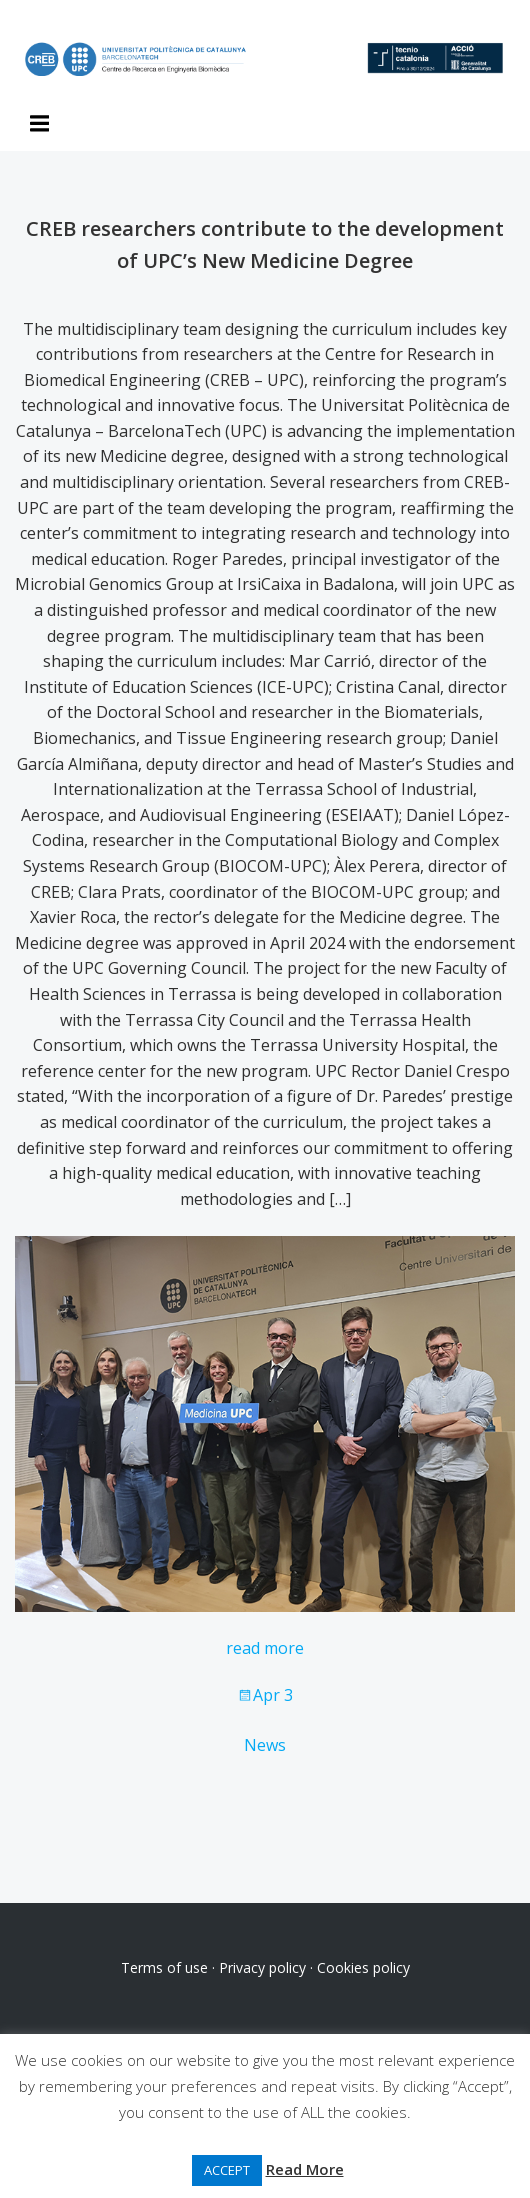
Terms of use (164, 1967)
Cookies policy (363, 1967)
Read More (305, 2169)
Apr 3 (265, 1695)
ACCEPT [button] (227, 2170)
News (265, 1745)
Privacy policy (262, 1967)
